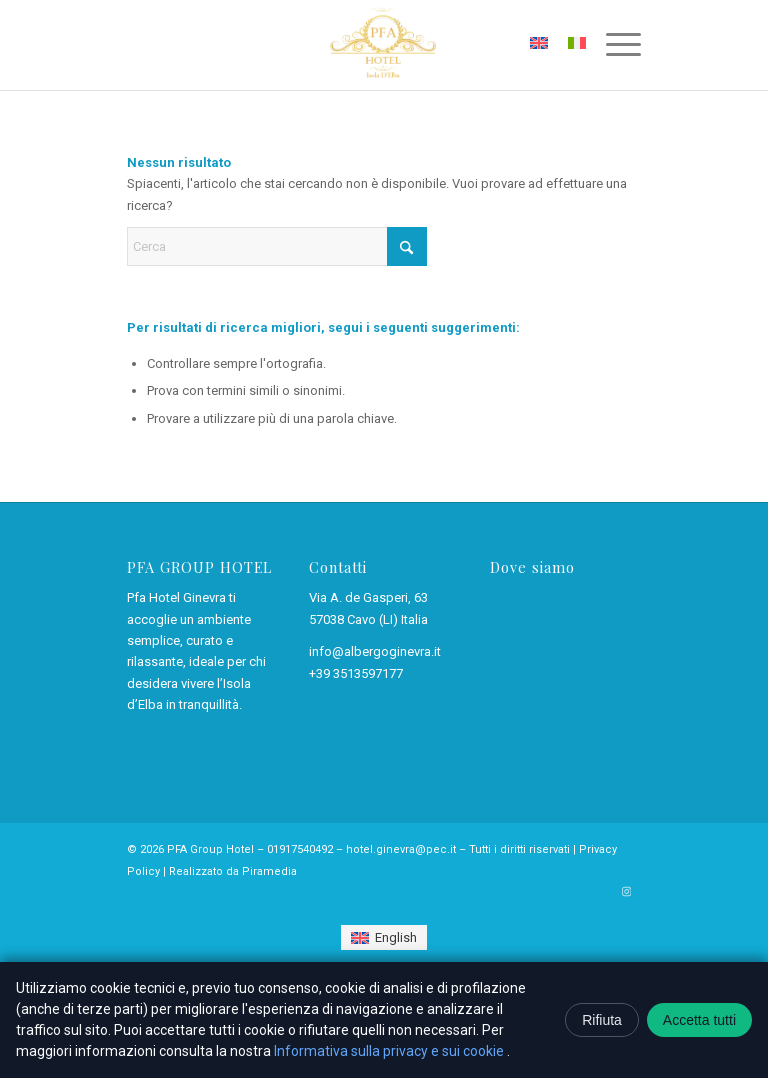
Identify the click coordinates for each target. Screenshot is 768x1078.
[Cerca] (277, 246)
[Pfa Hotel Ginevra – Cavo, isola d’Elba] (383, 45)
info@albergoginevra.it (375, 651)
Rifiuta (602, 1020)
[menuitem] (613, 45)
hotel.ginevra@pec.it (401, 849)
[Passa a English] (383, 937)
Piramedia (269, 871)
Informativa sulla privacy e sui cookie (390, 1051)
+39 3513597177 (356, 673)
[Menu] (613, 45)
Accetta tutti (699, 1020)
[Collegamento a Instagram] (626, 892)
